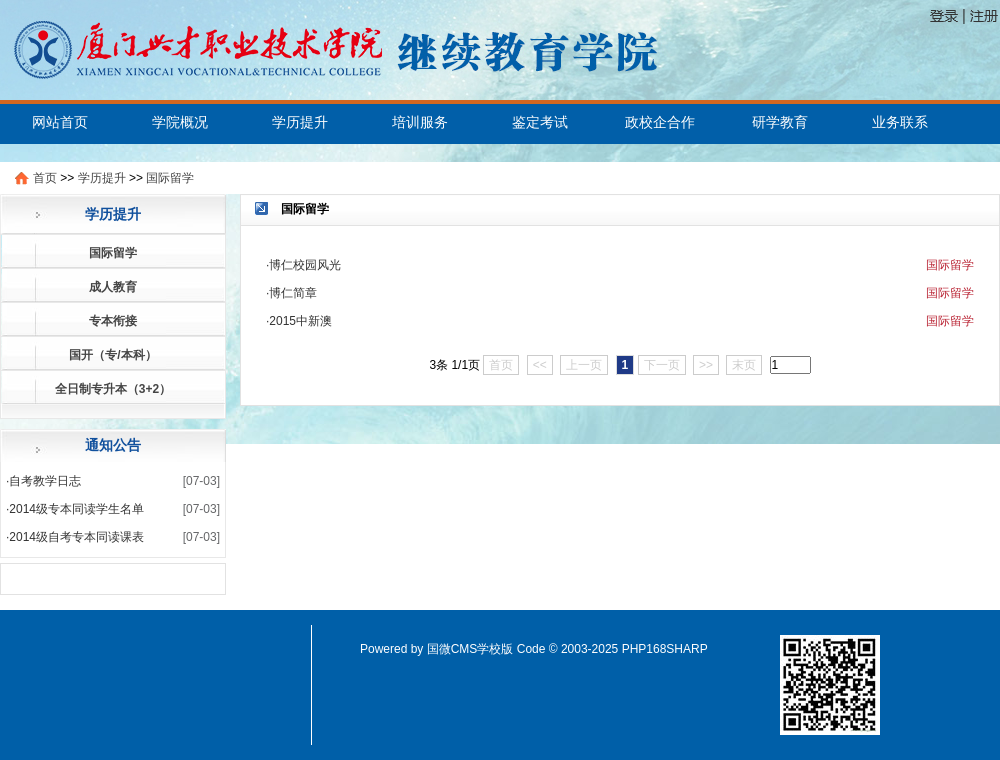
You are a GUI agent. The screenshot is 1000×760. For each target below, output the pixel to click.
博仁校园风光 (305, 265)
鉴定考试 (540, 122)
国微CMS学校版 (470, 649)
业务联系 (900, 122)
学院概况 (180, 122)
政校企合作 (660, 122)
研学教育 (780, 122)
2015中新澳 (300, 321)
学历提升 (300, 122)
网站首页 (60, 122)
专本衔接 (113, 321)
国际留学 (170, 178)
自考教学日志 (45, 481)
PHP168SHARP (665, 649)
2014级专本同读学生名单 (76, 509)
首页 (45, 178)
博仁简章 (293, 293)
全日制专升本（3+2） (113, 389)
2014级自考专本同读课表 (76, 537)
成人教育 (113, 287)
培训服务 (420, 122)
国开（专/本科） (112, 355)
